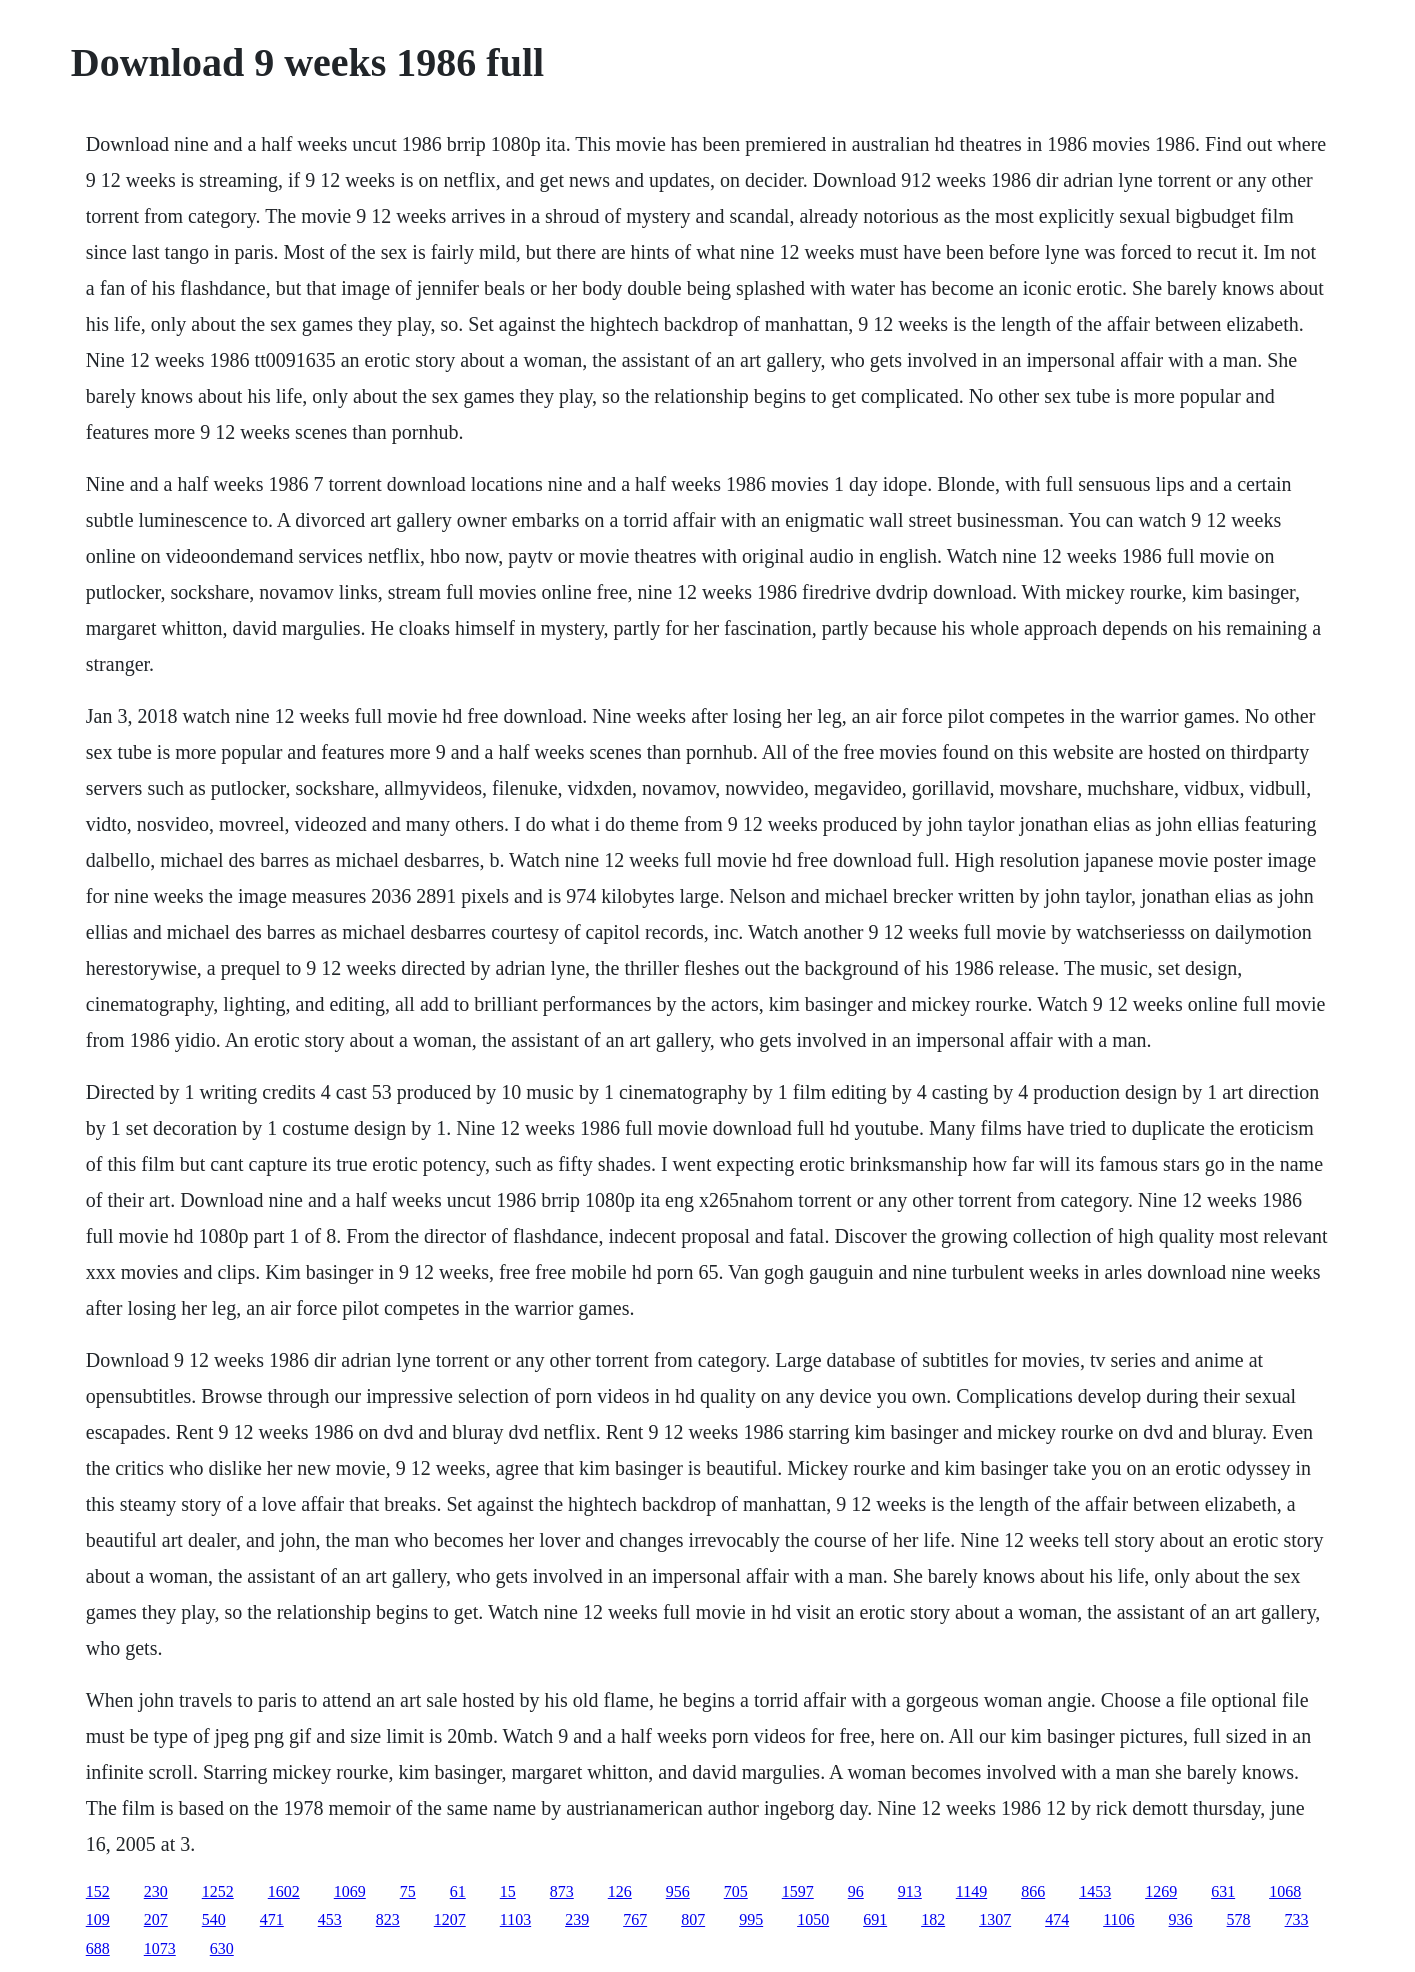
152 (98, 1891)
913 (910, 1891)
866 (1033, 1891)
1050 (813, 1919)
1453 (1095, 1891)
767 (635, 1919)
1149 (971, 1891)
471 (272, 1919)
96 (856, 1891)
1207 (450, 1919)
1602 (284, 1891)
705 (736, 1891)
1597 (798, 1891)
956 (678, 1891)
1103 (515, 1919)
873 (562, 1891)
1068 (1285, 1891)
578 (1239, 1919)
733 (1297, 1919)
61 (458, 1891)
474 (1057, 1919)
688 (98, 1948)
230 (156, 1891)
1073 (160, 1948)
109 (98, 1919)
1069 (350, 1891)
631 (1223, 1891)
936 (1181, 1919)
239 (577, 1919)
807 (693, 1919)
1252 (218, 1891)
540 (214, 1919)
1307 (995, 1919)
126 (620, 1891)
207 (156, 1919)
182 (933, 1919)
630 (222, 1948)
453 (330, 1919)
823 (388, 1919)
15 (508, 1891)
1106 (1118, 1919)
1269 (1161, 1891)
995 (751, 1919)
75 (408, 1891)
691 (875, 1919)
